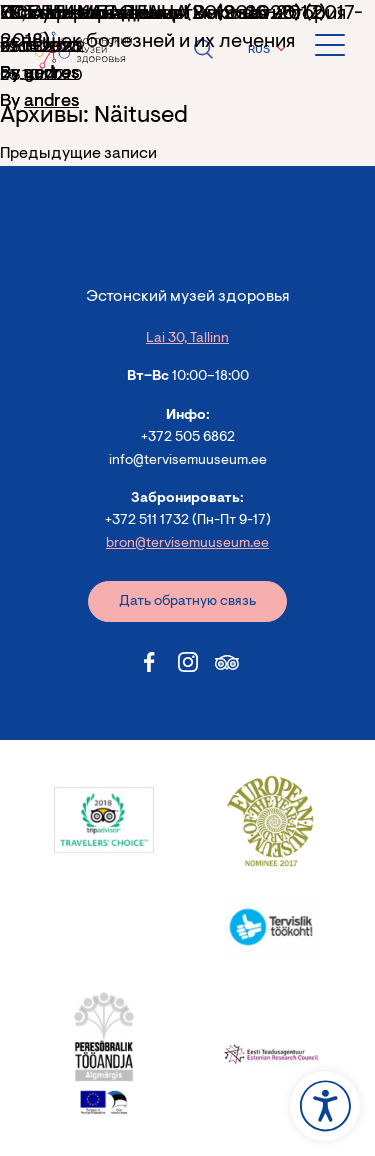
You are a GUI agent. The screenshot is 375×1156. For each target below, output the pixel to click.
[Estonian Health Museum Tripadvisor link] (227, 662)
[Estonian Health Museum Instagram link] (188, 662)
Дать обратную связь (187, 602)
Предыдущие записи (78, 154)
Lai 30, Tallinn (187, 339)
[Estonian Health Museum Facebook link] (149, 662)
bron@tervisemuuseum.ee (187, 544)
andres (51, 102)
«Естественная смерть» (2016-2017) (163, 14)
